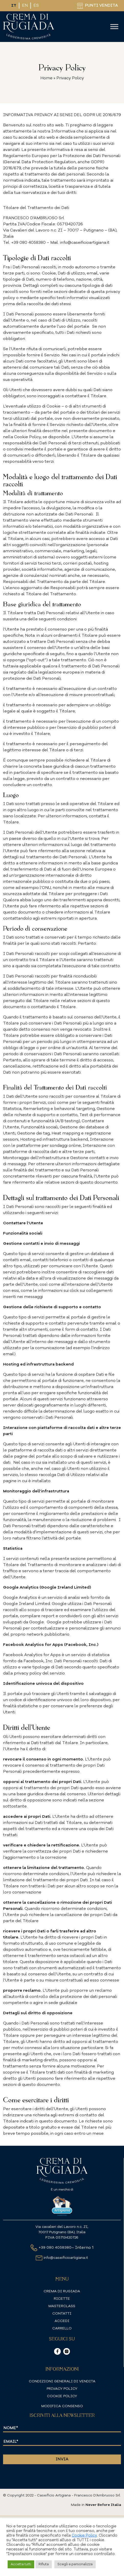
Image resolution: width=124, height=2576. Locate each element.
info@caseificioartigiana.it (66, 2258)
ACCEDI (62, 2321)
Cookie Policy (84, 2536)
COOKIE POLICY (62, 2396)
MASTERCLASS (61, 2306)
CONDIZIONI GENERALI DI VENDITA (62, 2381)
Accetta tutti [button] (21, 2564)
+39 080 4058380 (55, 2247)
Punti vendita (101, 6)
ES (36, 6)
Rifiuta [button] (44, 2564)
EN (25, 6)
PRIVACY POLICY (62, 2389)
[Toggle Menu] (114, 26)
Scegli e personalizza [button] (75, 2564)
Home (46, 78)
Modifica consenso (62, 2406)
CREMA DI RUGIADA (62, 2291)
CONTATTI (61, 2313)
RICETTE (62, 2298)
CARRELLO (62, 2328)
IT (13, 6)
